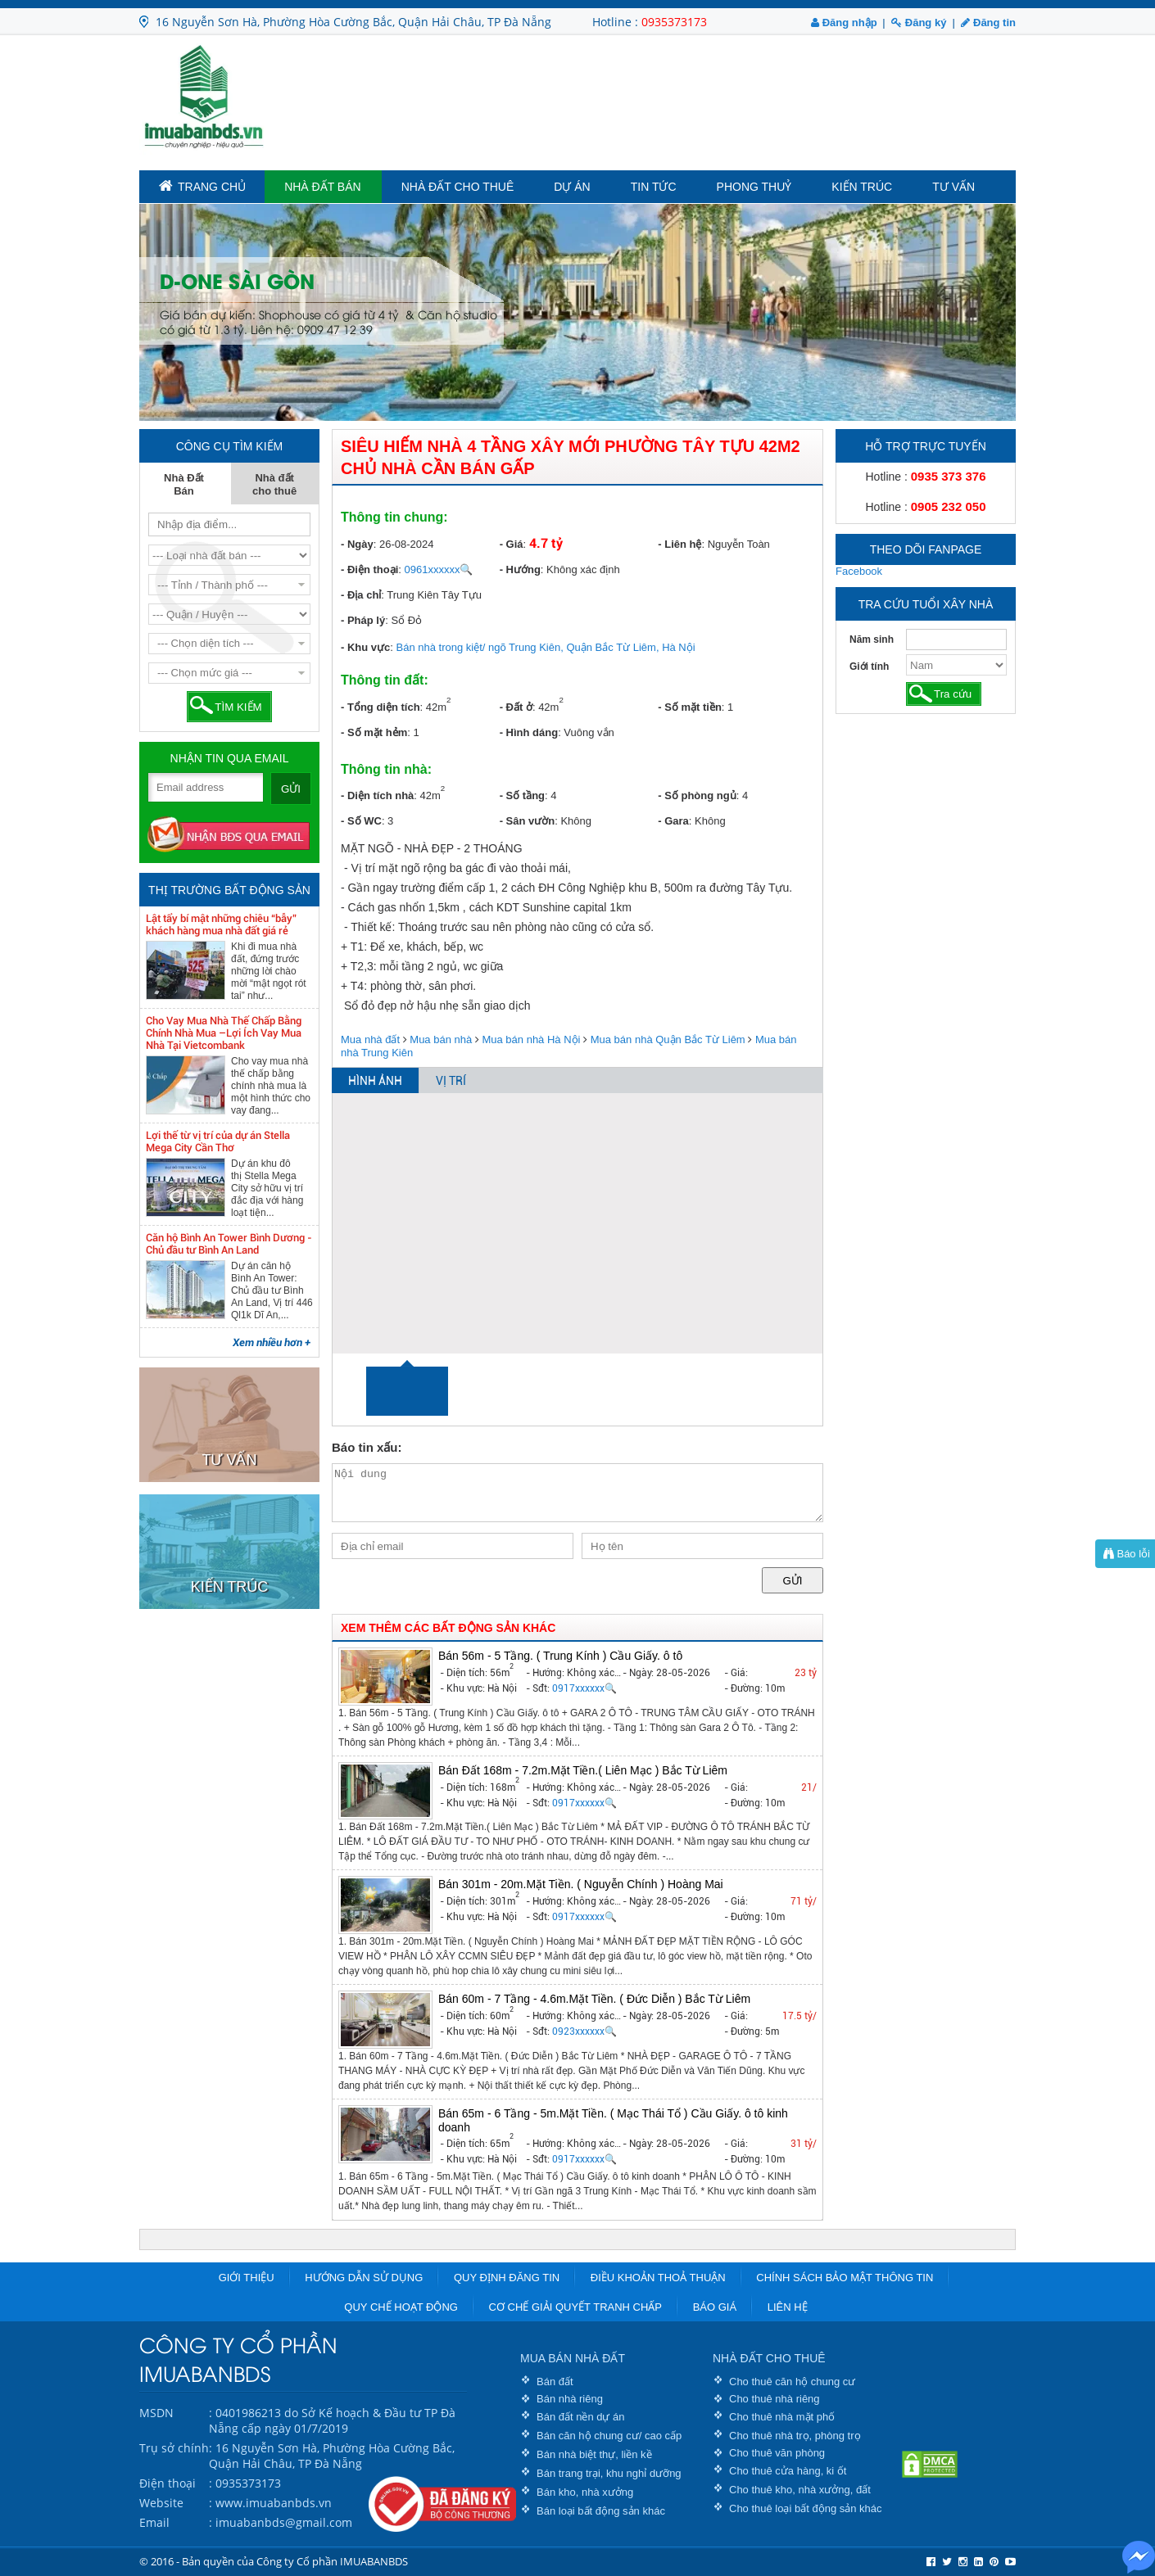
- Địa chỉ (361, 595)
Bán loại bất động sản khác (601, 2511)
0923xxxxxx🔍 (584, 2031)
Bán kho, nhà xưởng (585, 2492)
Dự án (572, 186)
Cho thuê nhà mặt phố (782, 2417)
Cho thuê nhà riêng (774, 2399)
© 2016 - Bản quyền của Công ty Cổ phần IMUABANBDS (273, 2561)
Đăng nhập (844, 22)
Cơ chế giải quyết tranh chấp (575, 2307)
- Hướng (520, 569)
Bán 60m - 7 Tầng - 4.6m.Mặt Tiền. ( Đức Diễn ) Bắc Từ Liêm (594, 1998)
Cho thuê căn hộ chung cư (792, 2381)
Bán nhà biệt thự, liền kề (594, 2454)
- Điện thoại (369, 569)
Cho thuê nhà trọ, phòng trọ (795, 2435)
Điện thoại (167, 2483)
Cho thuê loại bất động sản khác (805, 2508)
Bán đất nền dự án (581, 2417)
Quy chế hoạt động (401, 2307)
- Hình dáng (529, 732)
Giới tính (869, 666)
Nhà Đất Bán (322, 186)
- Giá (511, 544)
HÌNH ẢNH (375, 1080)
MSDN (156, 2412)
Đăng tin (988, 22)
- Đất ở (516, 707)
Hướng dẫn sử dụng (364, 2277)
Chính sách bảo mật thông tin (844, 2277)
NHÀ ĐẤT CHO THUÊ (769, 2358)
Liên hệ (788, 2307)
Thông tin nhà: (386, 769)
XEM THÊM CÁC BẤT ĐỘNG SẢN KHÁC (448, 1627)
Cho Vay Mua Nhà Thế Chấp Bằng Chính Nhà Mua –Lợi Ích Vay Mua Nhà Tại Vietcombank (223, 1033)
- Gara (673, 821)
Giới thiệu (246, 2277)
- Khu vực (365, 647)
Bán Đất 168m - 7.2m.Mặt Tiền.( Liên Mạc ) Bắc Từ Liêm (582, 1770)
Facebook (859, 571)
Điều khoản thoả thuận (658, 2277)
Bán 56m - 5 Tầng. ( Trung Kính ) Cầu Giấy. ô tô (560, 1655)
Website (161, 2502)
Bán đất (555, 2381)
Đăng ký (918, 22)
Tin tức (654, 186)
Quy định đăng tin (506, 2277)
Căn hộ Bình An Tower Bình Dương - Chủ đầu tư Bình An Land (229, 1244)
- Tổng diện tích (380, 707)
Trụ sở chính (174, 2448)
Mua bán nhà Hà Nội (531, 1039)
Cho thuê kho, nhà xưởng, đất (800, 2489)
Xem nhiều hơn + (271, 1342)
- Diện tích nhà (377, 795)
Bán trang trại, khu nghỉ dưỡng (609, 2473)
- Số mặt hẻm (374, 732)
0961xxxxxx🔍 (439, 569)
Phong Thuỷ (754, 186)
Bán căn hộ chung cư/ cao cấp (609, 2435)
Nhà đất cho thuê (457, 186)
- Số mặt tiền (690, 707)
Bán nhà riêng (570, 2399)
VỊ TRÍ (451, 1080)
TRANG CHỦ (202, 186)
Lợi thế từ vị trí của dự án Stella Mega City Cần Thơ (218, 1141)
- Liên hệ (679, 544)
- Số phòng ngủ (697, 795)
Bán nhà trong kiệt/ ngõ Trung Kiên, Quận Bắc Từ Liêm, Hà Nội (545, 647)
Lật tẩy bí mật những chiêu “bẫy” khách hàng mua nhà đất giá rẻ (221, 924)
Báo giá (714, 2307)
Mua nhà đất (370, 1039)
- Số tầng (522, 795)
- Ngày (357, 544)
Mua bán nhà (441, 1039)
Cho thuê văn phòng (777, 2453)
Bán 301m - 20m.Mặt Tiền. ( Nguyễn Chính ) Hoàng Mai (580, 1884)
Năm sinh (871, 639)
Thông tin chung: (394, 517)
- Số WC (361, 821)
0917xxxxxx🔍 (584, 1688)
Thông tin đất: (384, 680)
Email (154, 2522)
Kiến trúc (861, 186)
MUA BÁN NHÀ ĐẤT (572, 2358)
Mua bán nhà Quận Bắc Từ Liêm (668, 1039)
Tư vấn (953, 186)
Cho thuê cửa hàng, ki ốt (787, 2471)
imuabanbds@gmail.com (283, 2522)
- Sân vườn (527, 821)
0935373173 (674, 21)
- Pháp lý (363, 620)
